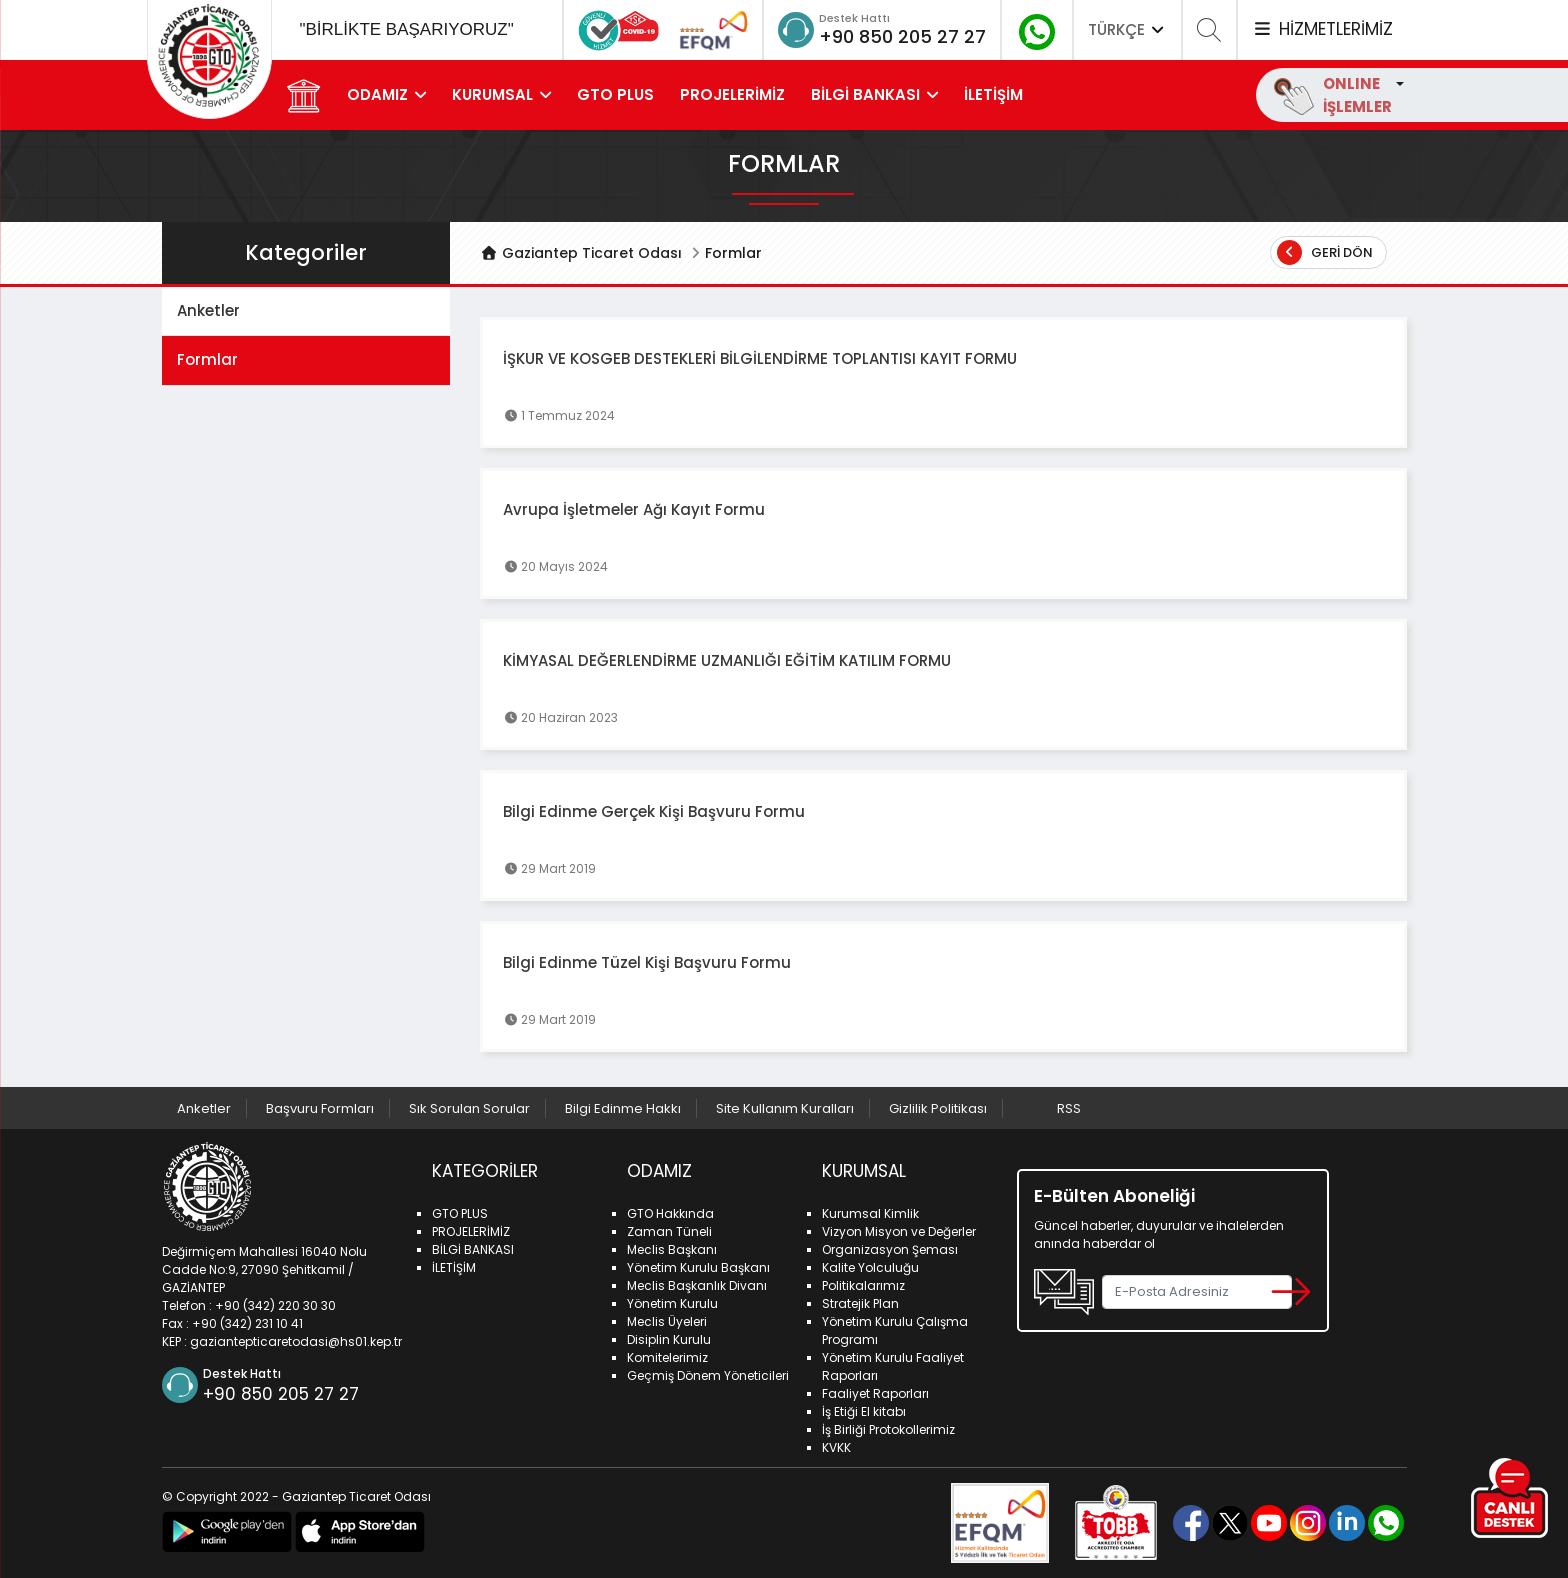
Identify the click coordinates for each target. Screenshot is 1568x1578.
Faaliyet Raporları (875, 1393)
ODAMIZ (377, 94)
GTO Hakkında (670, 1213)
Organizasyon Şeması (890, 1249)
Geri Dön (1325, 252)
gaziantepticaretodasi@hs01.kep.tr (296, 1341)
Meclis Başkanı (672, 1249)
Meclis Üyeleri (667, 1321)
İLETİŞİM (993, 94)
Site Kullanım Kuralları (785, 1108)
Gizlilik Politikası (938, 1108)
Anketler (208, 310)
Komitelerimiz (667, 1357)
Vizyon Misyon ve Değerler (899, 1231)
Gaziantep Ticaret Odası (581, 253)
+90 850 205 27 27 (902, 36)
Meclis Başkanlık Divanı (697, 1285)
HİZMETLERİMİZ (1322, 29)
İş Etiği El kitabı (864, 1411)
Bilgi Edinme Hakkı (623, 1108)
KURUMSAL (492, 94)
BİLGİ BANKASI (865, 94)
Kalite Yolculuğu (870, 1267)
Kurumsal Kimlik (870, 1213)
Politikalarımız (863, 1285)
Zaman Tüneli (669, 1231)
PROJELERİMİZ (732, 94)
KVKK (836, 1447)
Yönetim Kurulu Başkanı (698, 1267)
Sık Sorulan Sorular (469, 1108)
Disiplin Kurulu (669, 1339)
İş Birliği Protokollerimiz (888, 1429)
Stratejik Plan (860, 1303)
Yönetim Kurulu (672, 1303)
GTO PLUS (615, 94)
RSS (1069, 1108)
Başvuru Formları (320, 1108)
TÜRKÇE (1128, 29)
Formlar (207, 359)
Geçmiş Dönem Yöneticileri (708, 1375)
